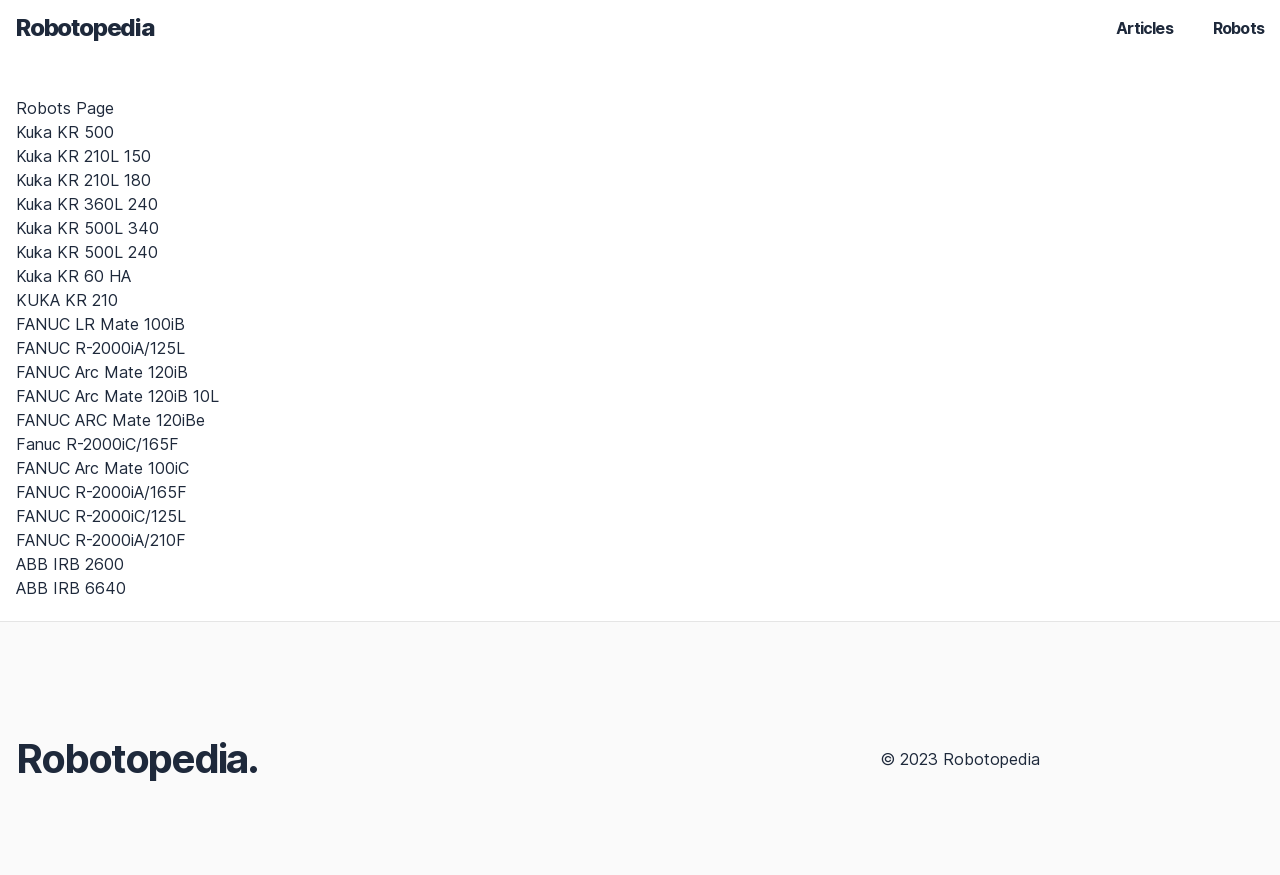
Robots (1238, 28)
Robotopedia (85, 27)
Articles (1144, 28)
